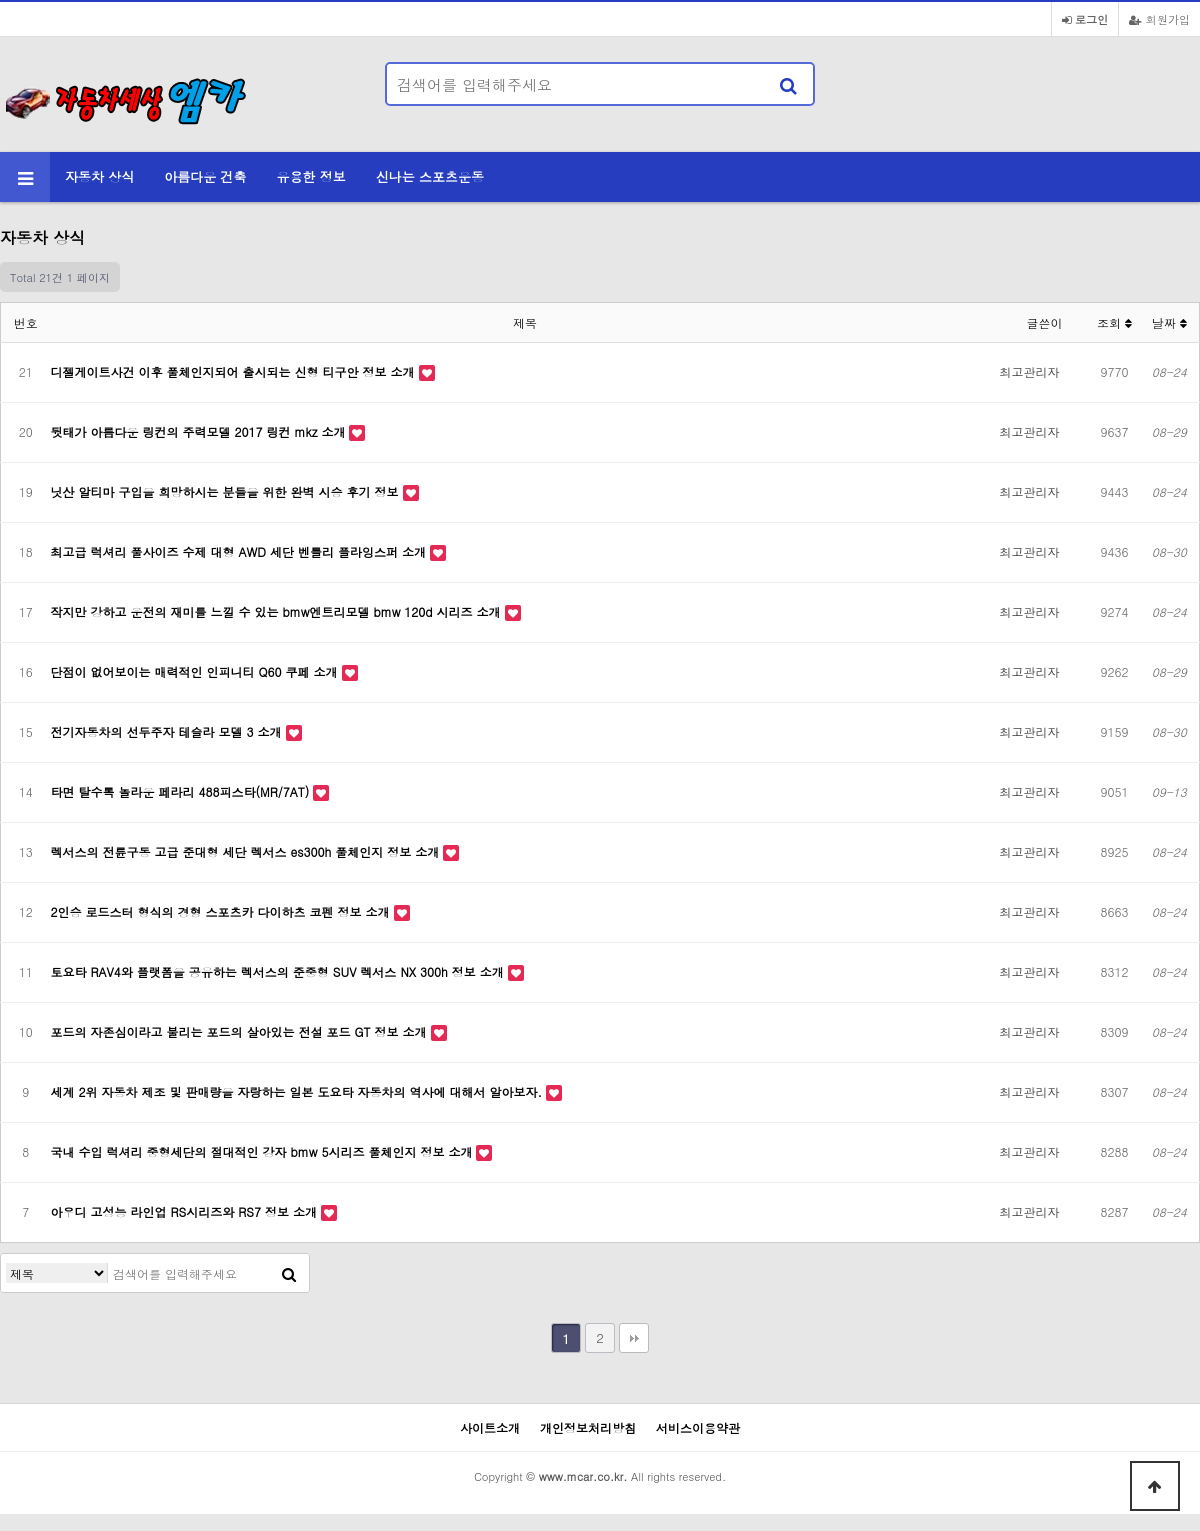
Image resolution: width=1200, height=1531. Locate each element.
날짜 (1169, 322)
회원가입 (1159, 19)
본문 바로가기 (0, 0)
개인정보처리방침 (588, 1427)
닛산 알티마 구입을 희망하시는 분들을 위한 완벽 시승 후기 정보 (227, 491)
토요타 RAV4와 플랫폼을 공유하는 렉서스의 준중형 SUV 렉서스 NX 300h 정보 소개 (279, 971)
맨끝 (634, 1338)
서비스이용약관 (698, 1427)
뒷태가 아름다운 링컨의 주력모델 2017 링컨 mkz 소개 (200, 431)
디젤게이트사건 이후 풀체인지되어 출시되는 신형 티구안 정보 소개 (235, 371)
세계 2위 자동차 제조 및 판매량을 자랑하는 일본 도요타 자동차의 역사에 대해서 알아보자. (299, 1091)
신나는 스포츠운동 (430, 176)
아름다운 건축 (205, 176)
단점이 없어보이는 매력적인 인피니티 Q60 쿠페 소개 (196, 671)
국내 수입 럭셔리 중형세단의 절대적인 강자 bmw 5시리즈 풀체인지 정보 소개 (264, 1151)
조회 (1114, 322)
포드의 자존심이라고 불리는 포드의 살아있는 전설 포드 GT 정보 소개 (241, 1031)
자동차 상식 (99, 176)
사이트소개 (490, 1427)
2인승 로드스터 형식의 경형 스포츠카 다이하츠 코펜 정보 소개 (222, 911)
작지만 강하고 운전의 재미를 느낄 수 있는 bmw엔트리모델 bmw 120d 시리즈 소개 (278, 611)
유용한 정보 (311, 176)
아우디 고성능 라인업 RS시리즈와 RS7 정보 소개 (186, 1211)
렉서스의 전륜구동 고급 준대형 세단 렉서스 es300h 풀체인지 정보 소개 (247, 851)
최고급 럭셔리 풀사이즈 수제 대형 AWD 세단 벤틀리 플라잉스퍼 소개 (241, 551)
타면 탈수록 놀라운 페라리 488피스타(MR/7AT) (182, 791)
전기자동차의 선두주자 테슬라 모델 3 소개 (168, 731)
